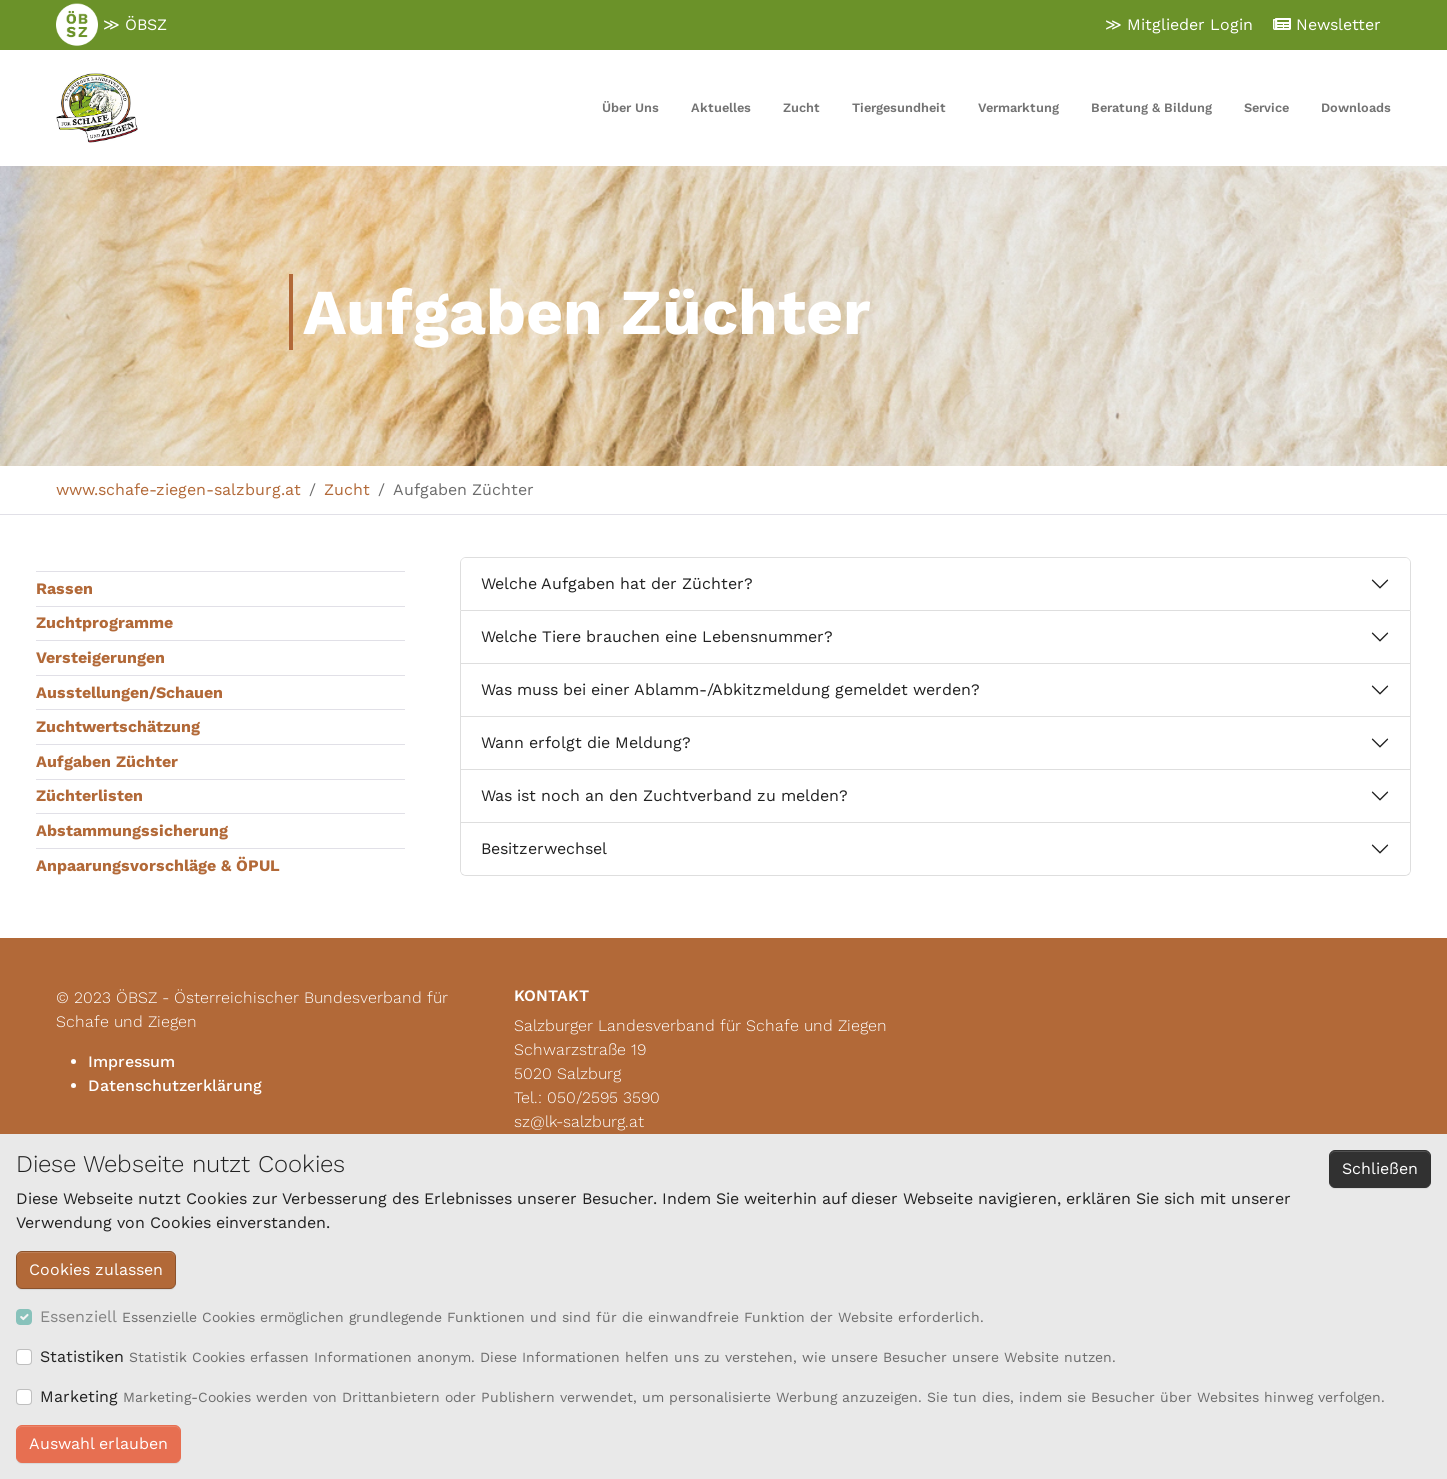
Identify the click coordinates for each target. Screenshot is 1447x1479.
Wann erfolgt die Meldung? (586, 742)
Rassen (64, 588)
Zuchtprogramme (104, 622)
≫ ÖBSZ (111, 25)
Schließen (1380, 1168)
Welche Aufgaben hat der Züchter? (617, 583)
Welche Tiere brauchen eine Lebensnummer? (657, 636)
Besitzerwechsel (544, 848)
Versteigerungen (100, 657)
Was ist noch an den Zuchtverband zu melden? (664, 795)
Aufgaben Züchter (107, 761)
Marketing (79, 1396)
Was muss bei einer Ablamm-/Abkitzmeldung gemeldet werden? (730, 689)
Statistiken (82, 1356)
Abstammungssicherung (132, 830)
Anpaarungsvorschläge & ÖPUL (158, 865)
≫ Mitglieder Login (1179, 24)
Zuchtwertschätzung (118, 726)
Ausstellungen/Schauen (129, 692)
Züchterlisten (89, 795)
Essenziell (78, 1316)
